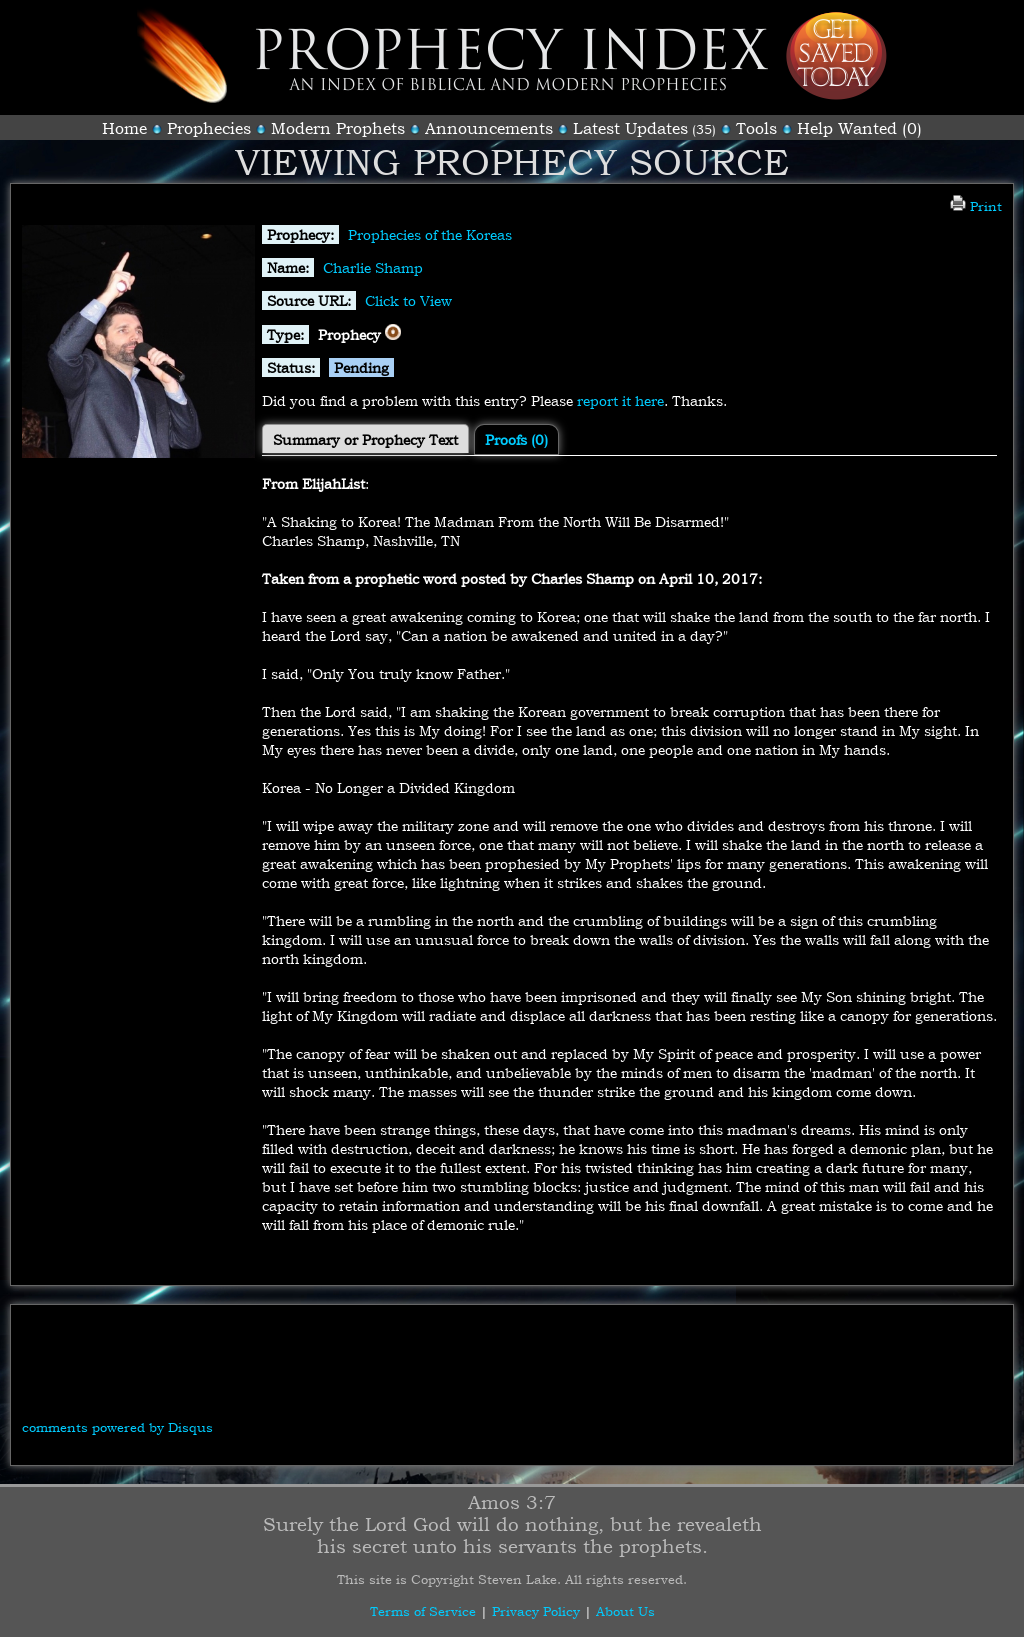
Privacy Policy (536, 1611)
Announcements (489, 128)
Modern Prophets (338, 128)
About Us (625, 1611)
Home (124, 128)
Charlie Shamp (373, 267)
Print (976, 206)
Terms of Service (423, 1611)
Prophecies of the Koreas (430, 234)
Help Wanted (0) (859, 128)
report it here (620, 400)
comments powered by (117, 1427)
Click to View (408, 300)
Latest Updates (630, 128)
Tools (756, 128)
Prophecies (209, 128)
